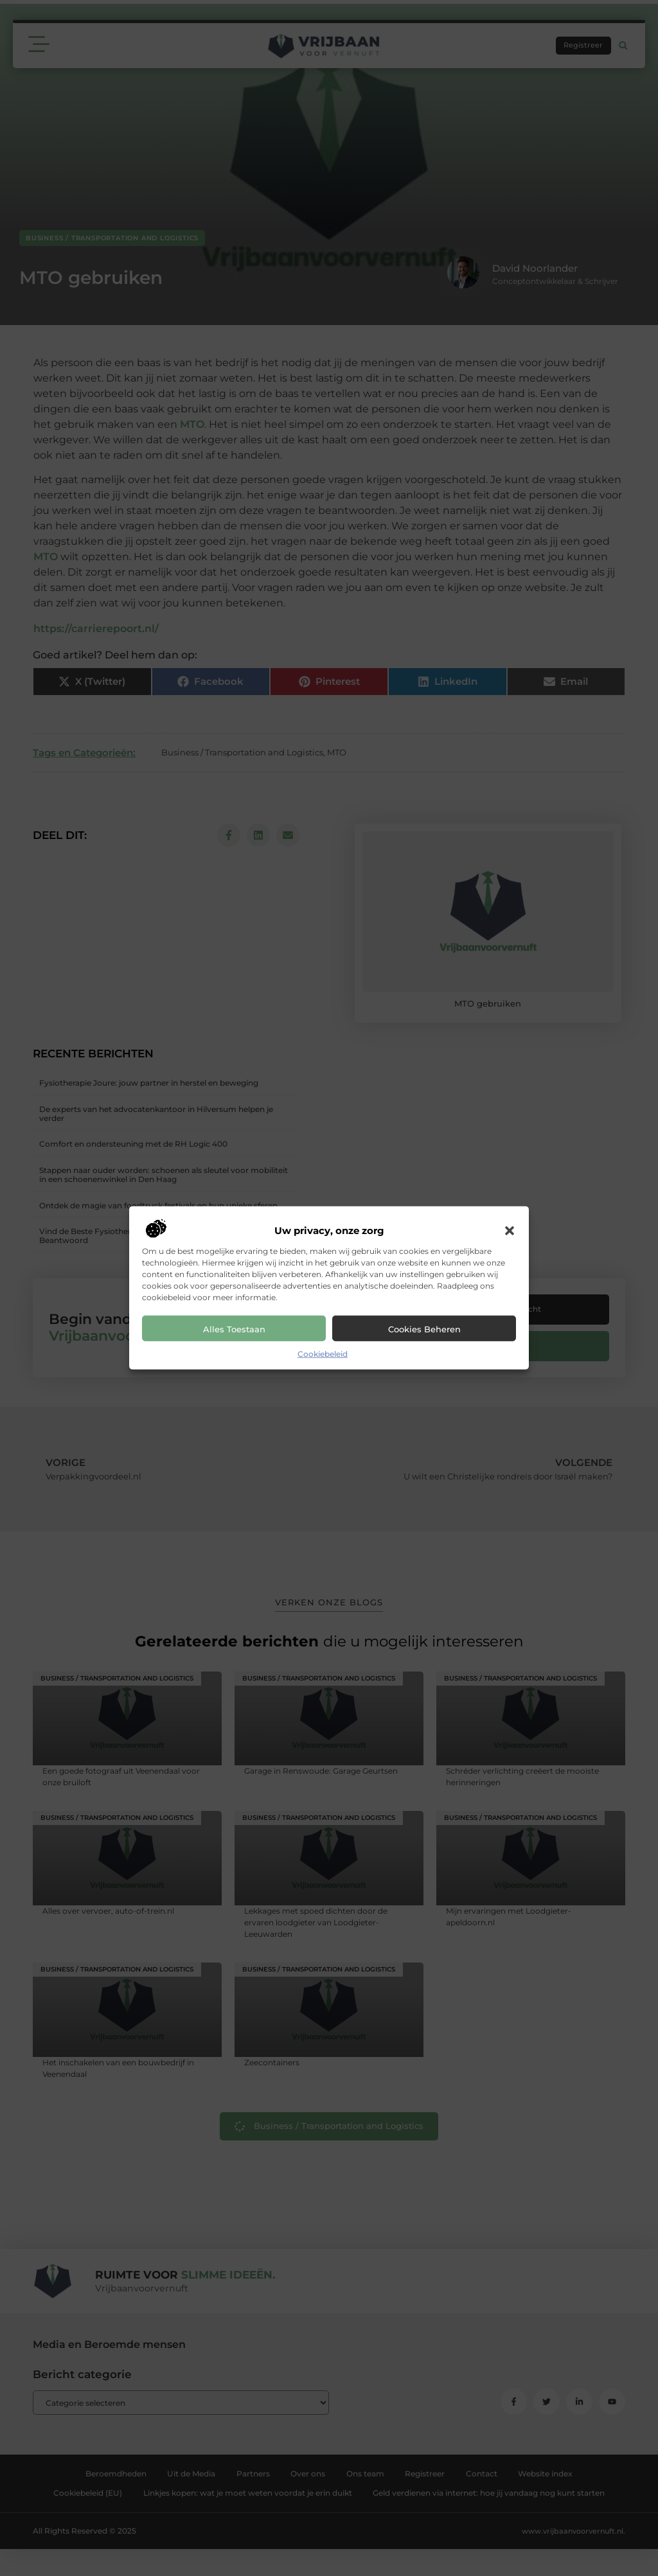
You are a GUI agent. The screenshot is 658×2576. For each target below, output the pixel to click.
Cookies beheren (424, 1329)
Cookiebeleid (323, 1354)
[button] (509, 1230)
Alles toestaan (234, 1329)
